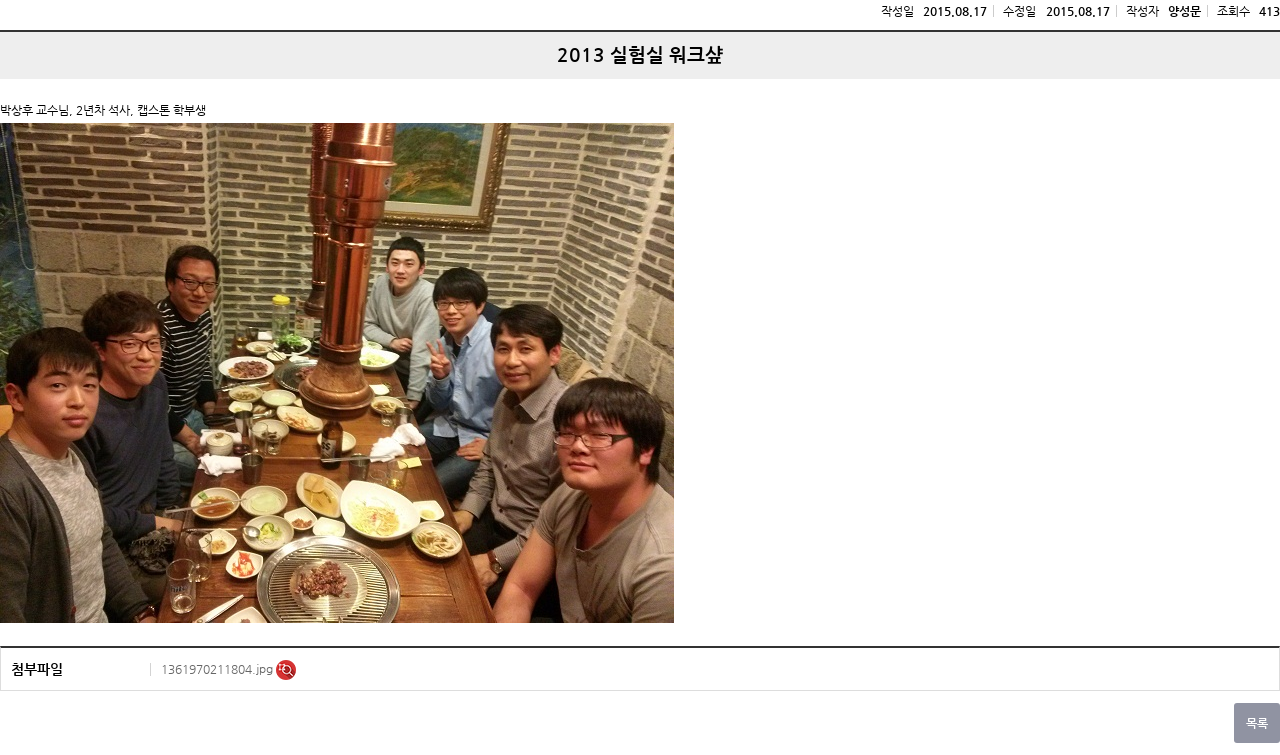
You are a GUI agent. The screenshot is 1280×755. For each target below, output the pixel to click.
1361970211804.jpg (218, 669)
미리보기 (286, 670)
